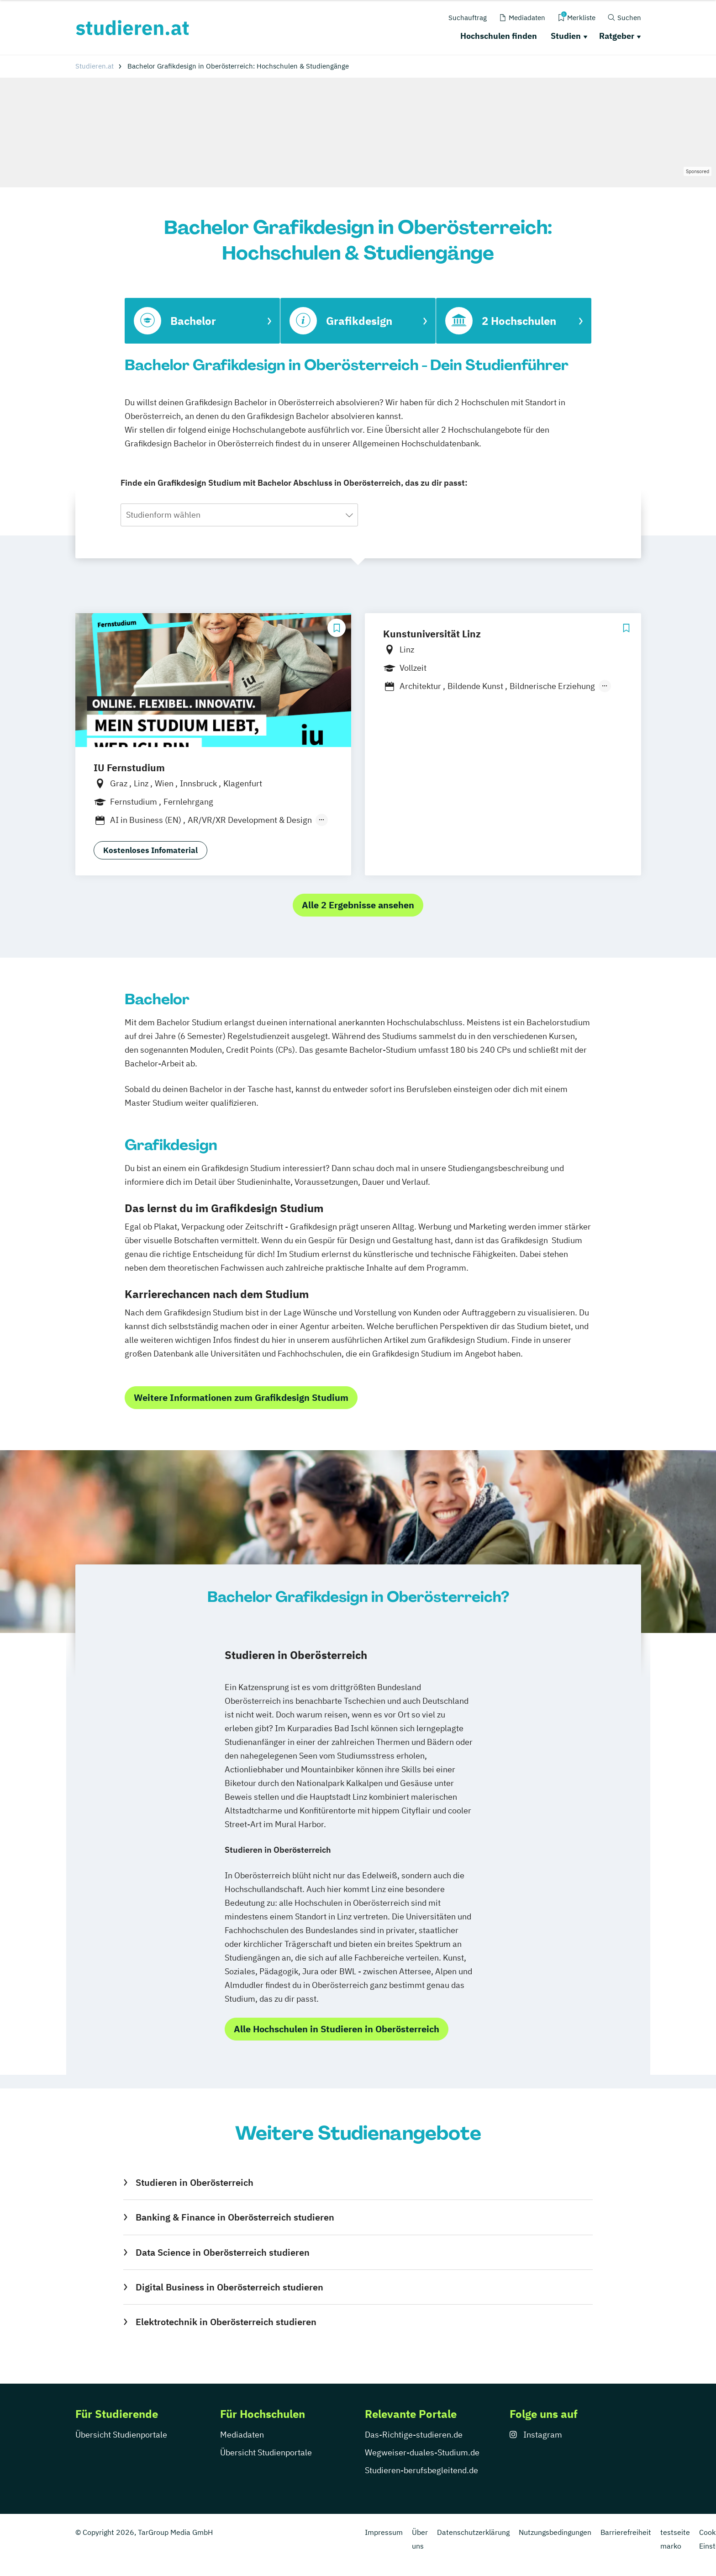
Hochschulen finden (498, 36)
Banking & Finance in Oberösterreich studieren (235, 2217)
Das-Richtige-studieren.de (414, 2434)
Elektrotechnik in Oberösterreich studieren (226, 2322)
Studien (566, 36)
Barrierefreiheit (625, 2532)
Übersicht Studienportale (121, 2434)
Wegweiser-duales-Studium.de (422, 2452)
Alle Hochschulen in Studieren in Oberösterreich (336, 2029)
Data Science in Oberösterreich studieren (223, 2252)
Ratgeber (616, 36)
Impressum (384, 2532)
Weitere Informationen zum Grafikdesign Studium (241, 1397)
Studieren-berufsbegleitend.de (421, 2470)
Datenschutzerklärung (473, 2532)
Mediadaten (242, 2434)
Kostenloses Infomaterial (150, 850)
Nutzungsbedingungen (555, 2532)
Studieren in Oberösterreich (194, 2182)
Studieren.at (94, 66)
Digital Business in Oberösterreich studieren (229, 2287)
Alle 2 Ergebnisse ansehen (358, 905)
